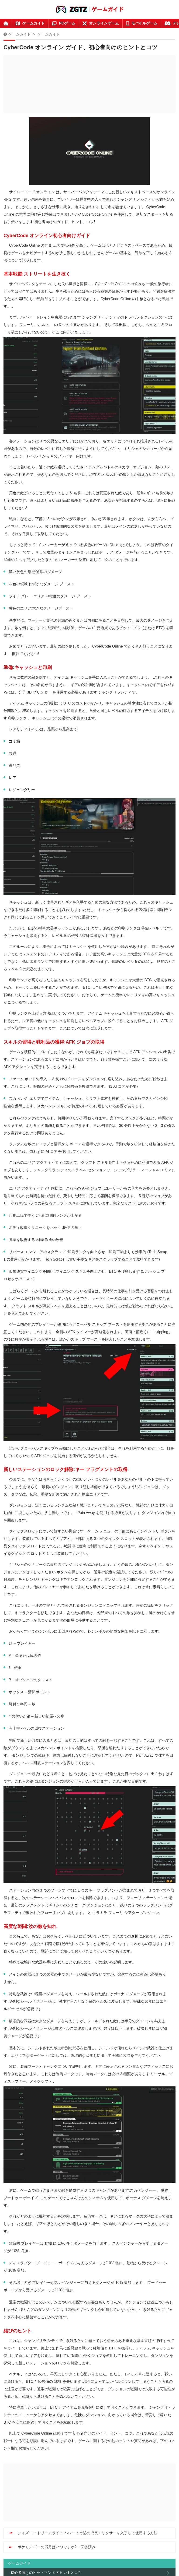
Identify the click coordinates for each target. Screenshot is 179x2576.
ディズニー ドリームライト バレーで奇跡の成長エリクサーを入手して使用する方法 (87, 2533)
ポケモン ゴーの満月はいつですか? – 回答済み (56, 2547)
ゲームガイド (19, 34)
